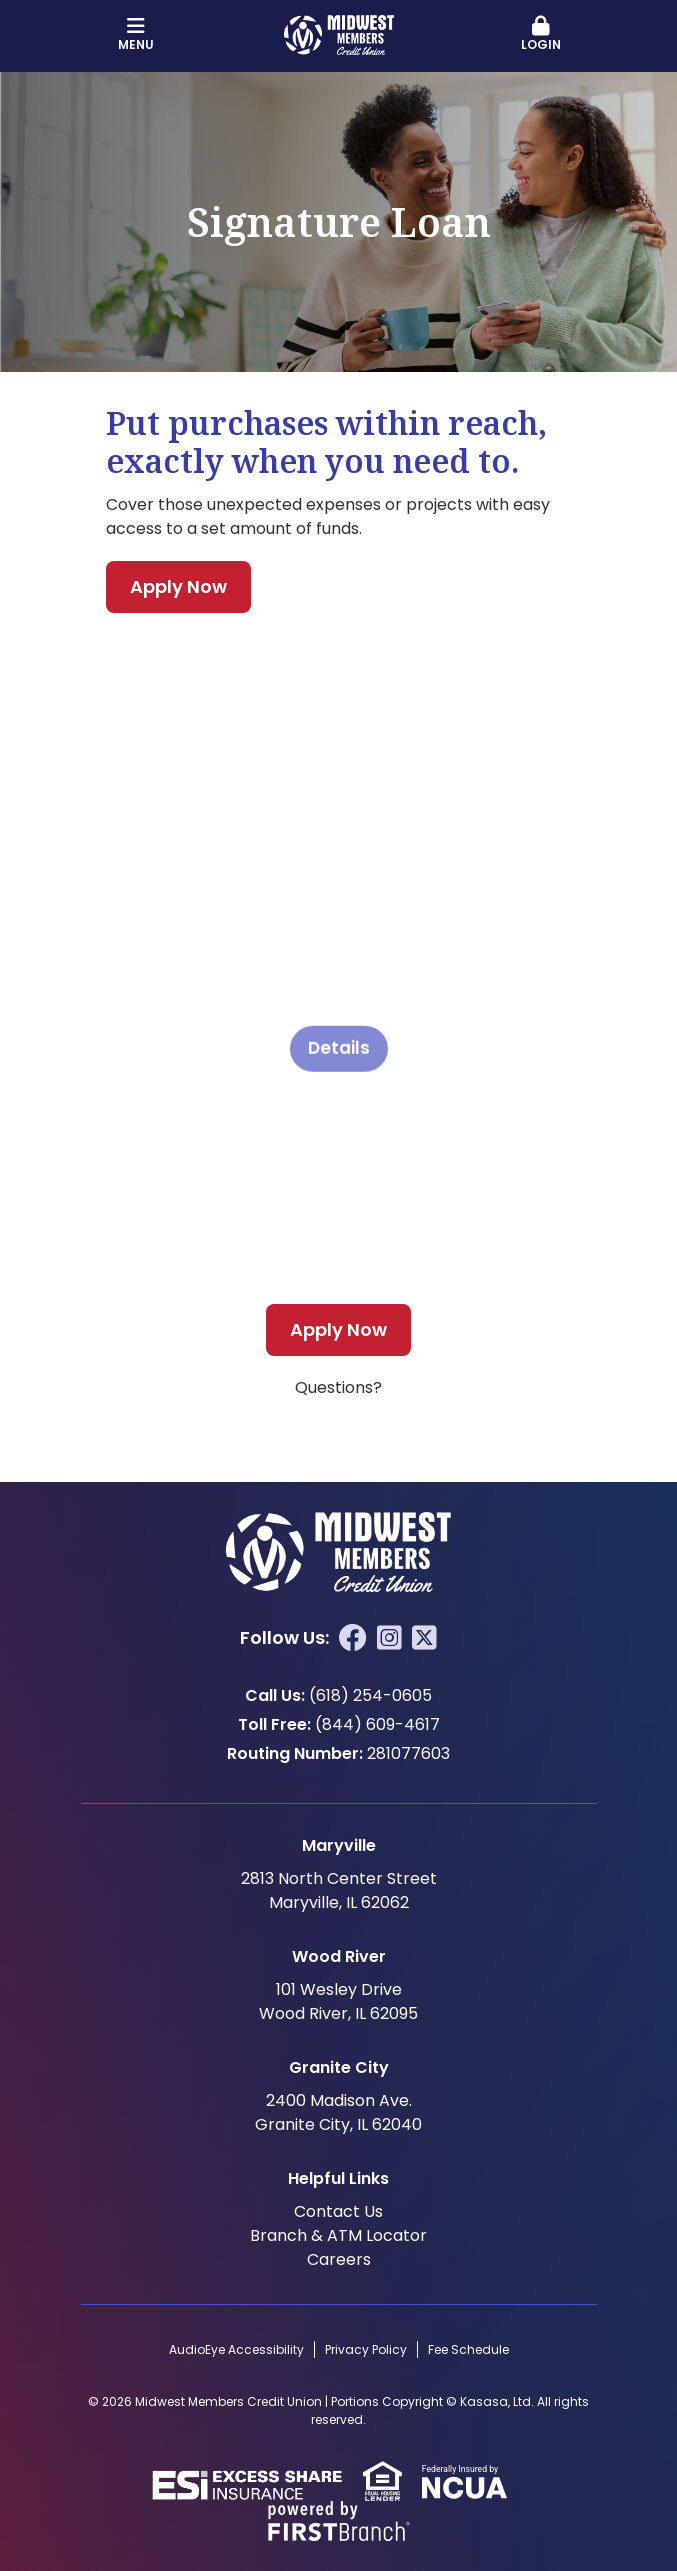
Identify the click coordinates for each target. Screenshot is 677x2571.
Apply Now (178, 586)
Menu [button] (136, 34)
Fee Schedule (468, 2349)
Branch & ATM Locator (338, 2235)
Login (541, 34)
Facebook (353, 1638)
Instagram (389, 1638)
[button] (541, 35)
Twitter (424, 1638)
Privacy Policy (366, 2349)
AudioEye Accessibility (236, 2349)
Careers (339, 2259)
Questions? (338, 1387)
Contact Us (338, 2211)
